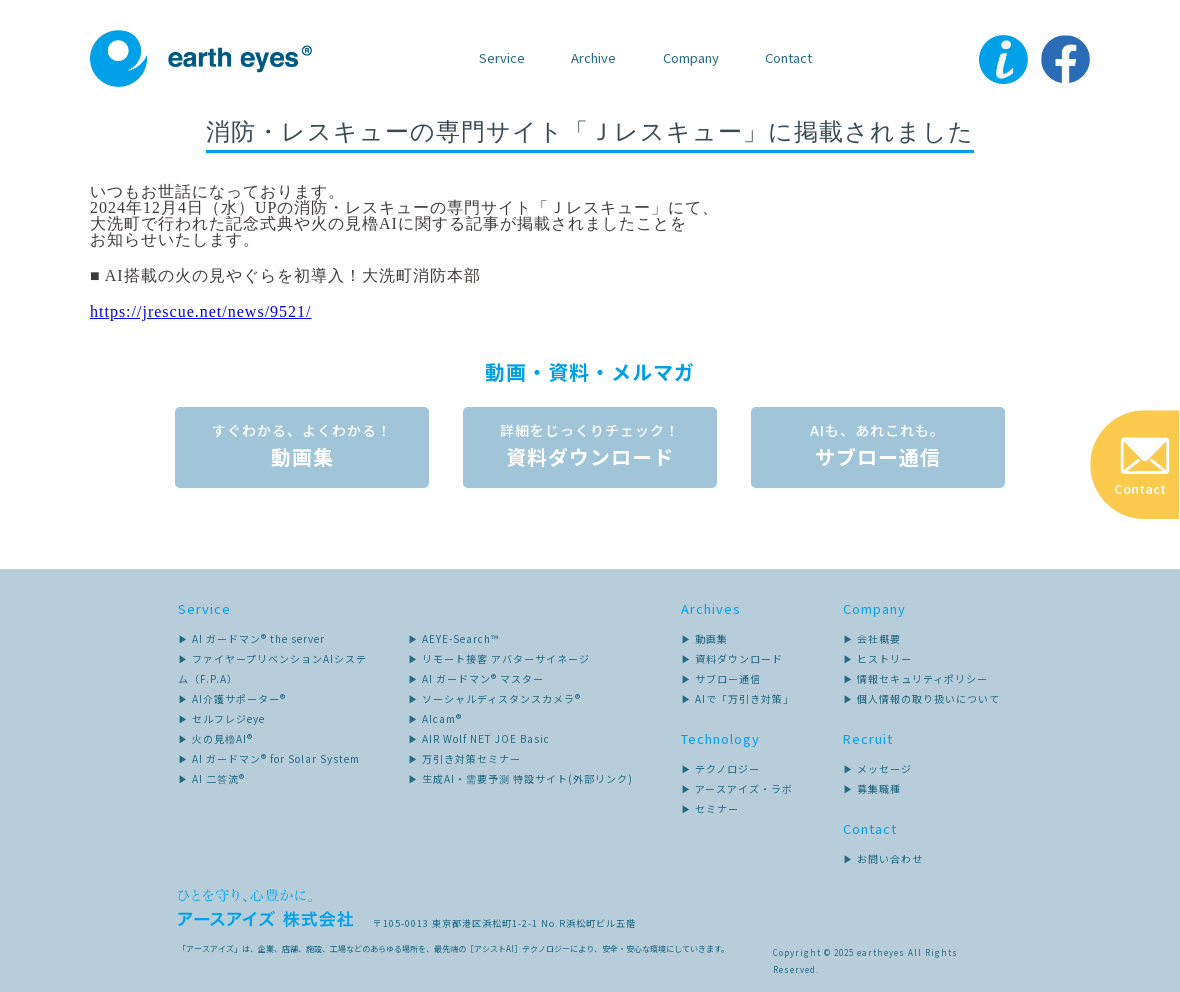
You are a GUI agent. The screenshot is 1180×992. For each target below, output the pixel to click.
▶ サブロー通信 (721, 677)
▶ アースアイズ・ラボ (737, 787)
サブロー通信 (880, 445)
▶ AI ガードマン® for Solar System (269, 757)
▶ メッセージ (877, 767)
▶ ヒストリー (877, 657)
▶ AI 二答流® (211, 777)
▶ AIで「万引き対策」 (737, 697)
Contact (788, 57)
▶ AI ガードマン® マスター (476, 677)
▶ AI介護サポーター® (232, 697)
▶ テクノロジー (720, 767)
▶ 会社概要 (872, 637)
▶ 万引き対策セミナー (464, 757)
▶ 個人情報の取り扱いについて (921, 697)
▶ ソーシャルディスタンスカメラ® (494, 697)
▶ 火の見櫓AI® (215, 737)
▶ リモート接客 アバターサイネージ (499, 657)
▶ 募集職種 (872, 787)
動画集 (300, 445)
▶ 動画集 (704, 637)
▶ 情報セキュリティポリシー (915, 677)
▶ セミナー (710, 807)
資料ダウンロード (590, 445)
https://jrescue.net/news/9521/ (201, 311)
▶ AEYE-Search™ (453, 637)
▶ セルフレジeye (221, 717)
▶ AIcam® (435, 717)
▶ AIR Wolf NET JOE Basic (479, 737)
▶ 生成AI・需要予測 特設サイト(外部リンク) (520, 777)
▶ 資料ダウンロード (732, 657)
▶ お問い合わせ (883, 857)
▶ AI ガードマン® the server (251, 637)
